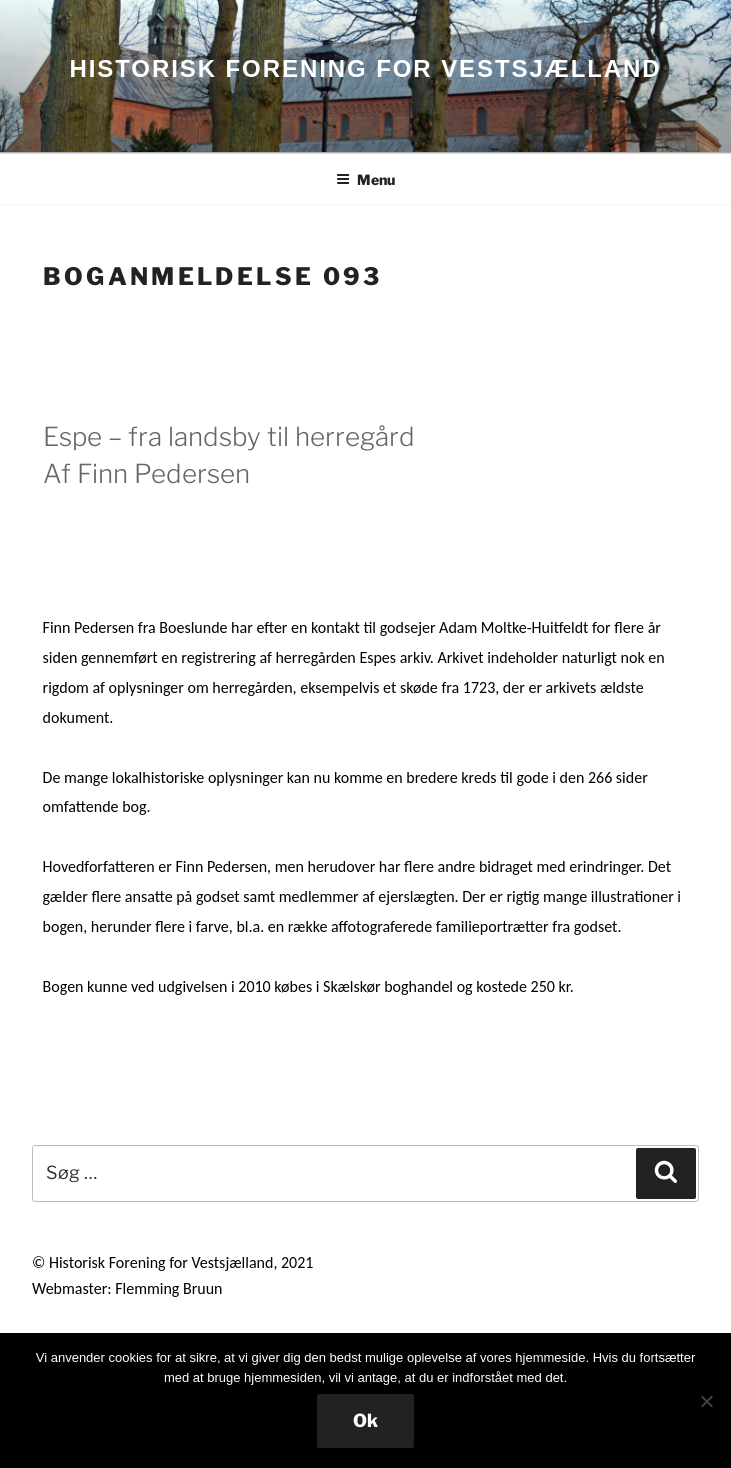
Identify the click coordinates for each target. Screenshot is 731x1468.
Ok (365, 1420)
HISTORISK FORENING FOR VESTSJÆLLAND (365, 68)
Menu (365, 179)
